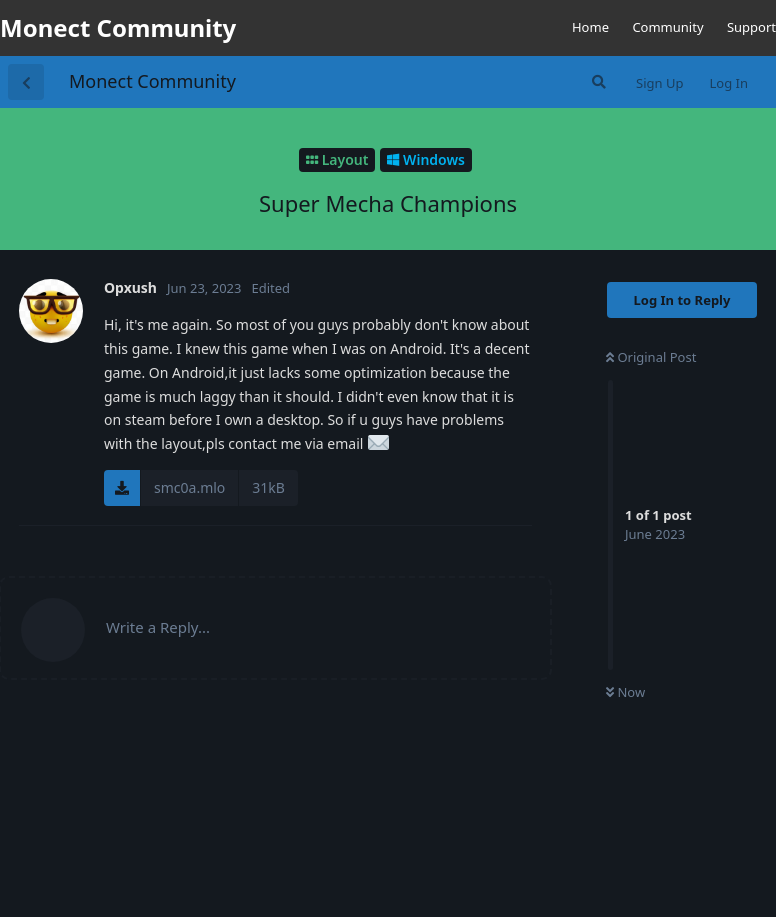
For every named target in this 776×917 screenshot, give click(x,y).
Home (590, 27)
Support (751, 27)
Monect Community (152, 81)
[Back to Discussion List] (26, 82)
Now (625, 692)
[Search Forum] (597, 82)
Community (667, 27)
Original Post (651, 357)
